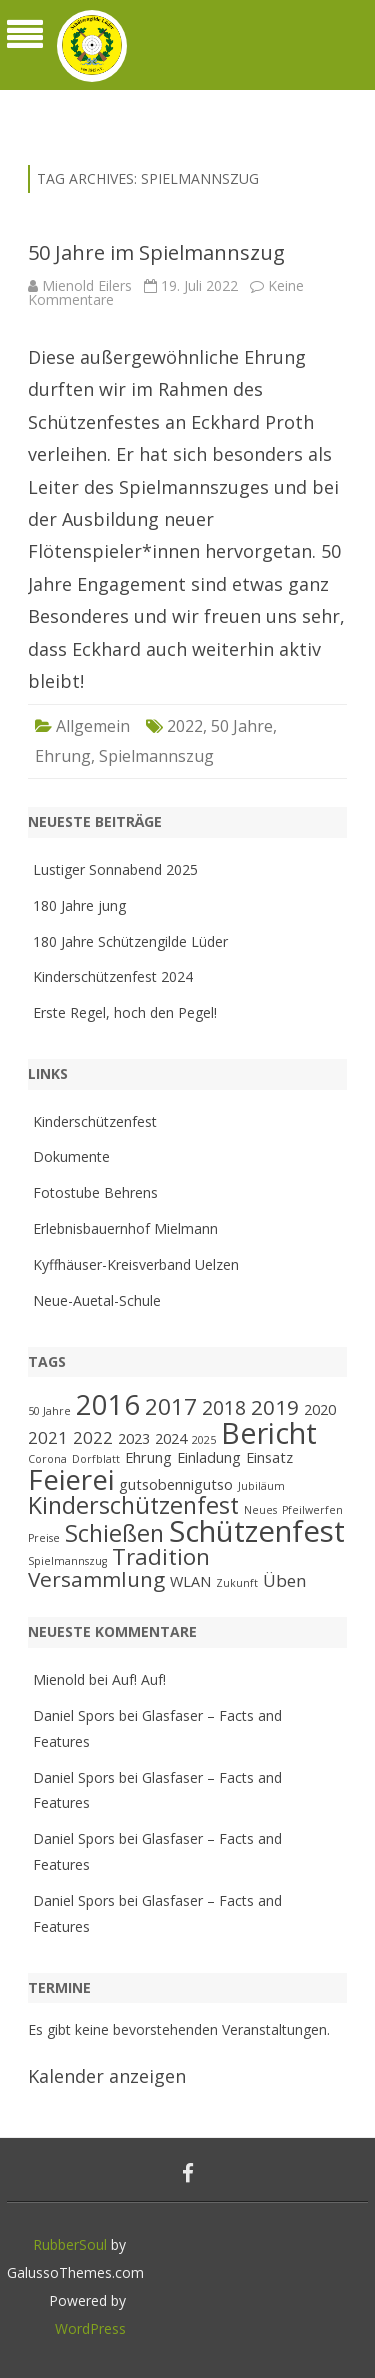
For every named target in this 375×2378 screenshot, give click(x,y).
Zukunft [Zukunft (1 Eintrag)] (237, 1583)
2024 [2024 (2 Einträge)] (171, 1438)
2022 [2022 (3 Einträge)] (93, 1437)
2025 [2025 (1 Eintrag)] (204, 1440)
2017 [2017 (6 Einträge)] (171, 1406)
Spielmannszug (156, 756)
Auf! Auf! (139, 1679)
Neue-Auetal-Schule (97, 1300)
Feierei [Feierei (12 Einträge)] (71, 1479)
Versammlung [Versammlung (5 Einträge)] (96, 1579)
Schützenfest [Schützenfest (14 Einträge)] (257, 1531)
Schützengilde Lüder (127, 102)
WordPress (90, 2328)
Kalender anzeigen (107, 2076)
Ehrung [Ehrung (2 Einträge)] (148, 1457)
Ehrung (63, 756)
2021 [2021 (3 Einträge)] (48, 1437)
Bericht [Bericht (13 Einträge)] (269, 1432)
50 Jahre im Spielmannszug (156, 252)
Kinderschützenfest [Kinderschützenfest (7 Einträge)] (133, 1505)
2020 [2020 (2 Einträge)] (320, 1409)
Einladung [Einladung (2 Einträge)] (209, 1457)
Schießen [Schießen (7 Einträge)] (114, 1533)
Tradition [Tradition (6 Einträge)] (161, 1556)
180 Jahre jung (79, 905)
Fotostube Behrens (95, 1192)
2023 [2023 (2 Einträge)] (134, 1438)
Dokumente (71, 1156)
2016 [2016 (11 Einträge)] (108, 1404)
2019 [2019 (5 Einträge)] (275, 1407)
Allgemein (93, 726)
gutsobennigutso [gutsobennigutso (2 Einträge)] (176, 1484)
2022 (185, 726)
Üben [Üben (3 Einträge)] (285, 1580)
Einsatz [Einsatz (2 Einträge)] (269, 1457)
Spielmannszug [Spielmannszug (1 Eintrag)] (67, 1561)
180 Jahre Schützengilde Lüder (130, 941)
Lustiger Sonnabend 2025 (115, 869)
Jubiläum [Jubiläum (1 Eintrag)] (261, 1486)
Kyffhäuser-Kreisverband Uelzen (136, 1264)
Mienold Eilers (87, 285)
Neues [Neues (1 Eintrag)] (260, 1510)
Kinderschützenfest (95, 1121)
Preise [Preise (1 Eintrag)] (44, 1538)
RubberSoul (70, 2244)
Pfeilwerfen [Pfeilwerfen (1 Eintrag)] (312, 1510)
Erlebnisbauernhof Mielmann (125, 1228)
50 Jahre (242, 726)
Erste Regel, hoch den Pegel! (125, 1012)
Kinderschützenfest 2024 (113, 976)
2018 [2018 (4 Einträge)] (224, 1408)
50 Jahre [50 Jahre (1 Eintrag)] (49, 1411)
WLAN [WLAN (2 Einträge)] (190, 1581)
